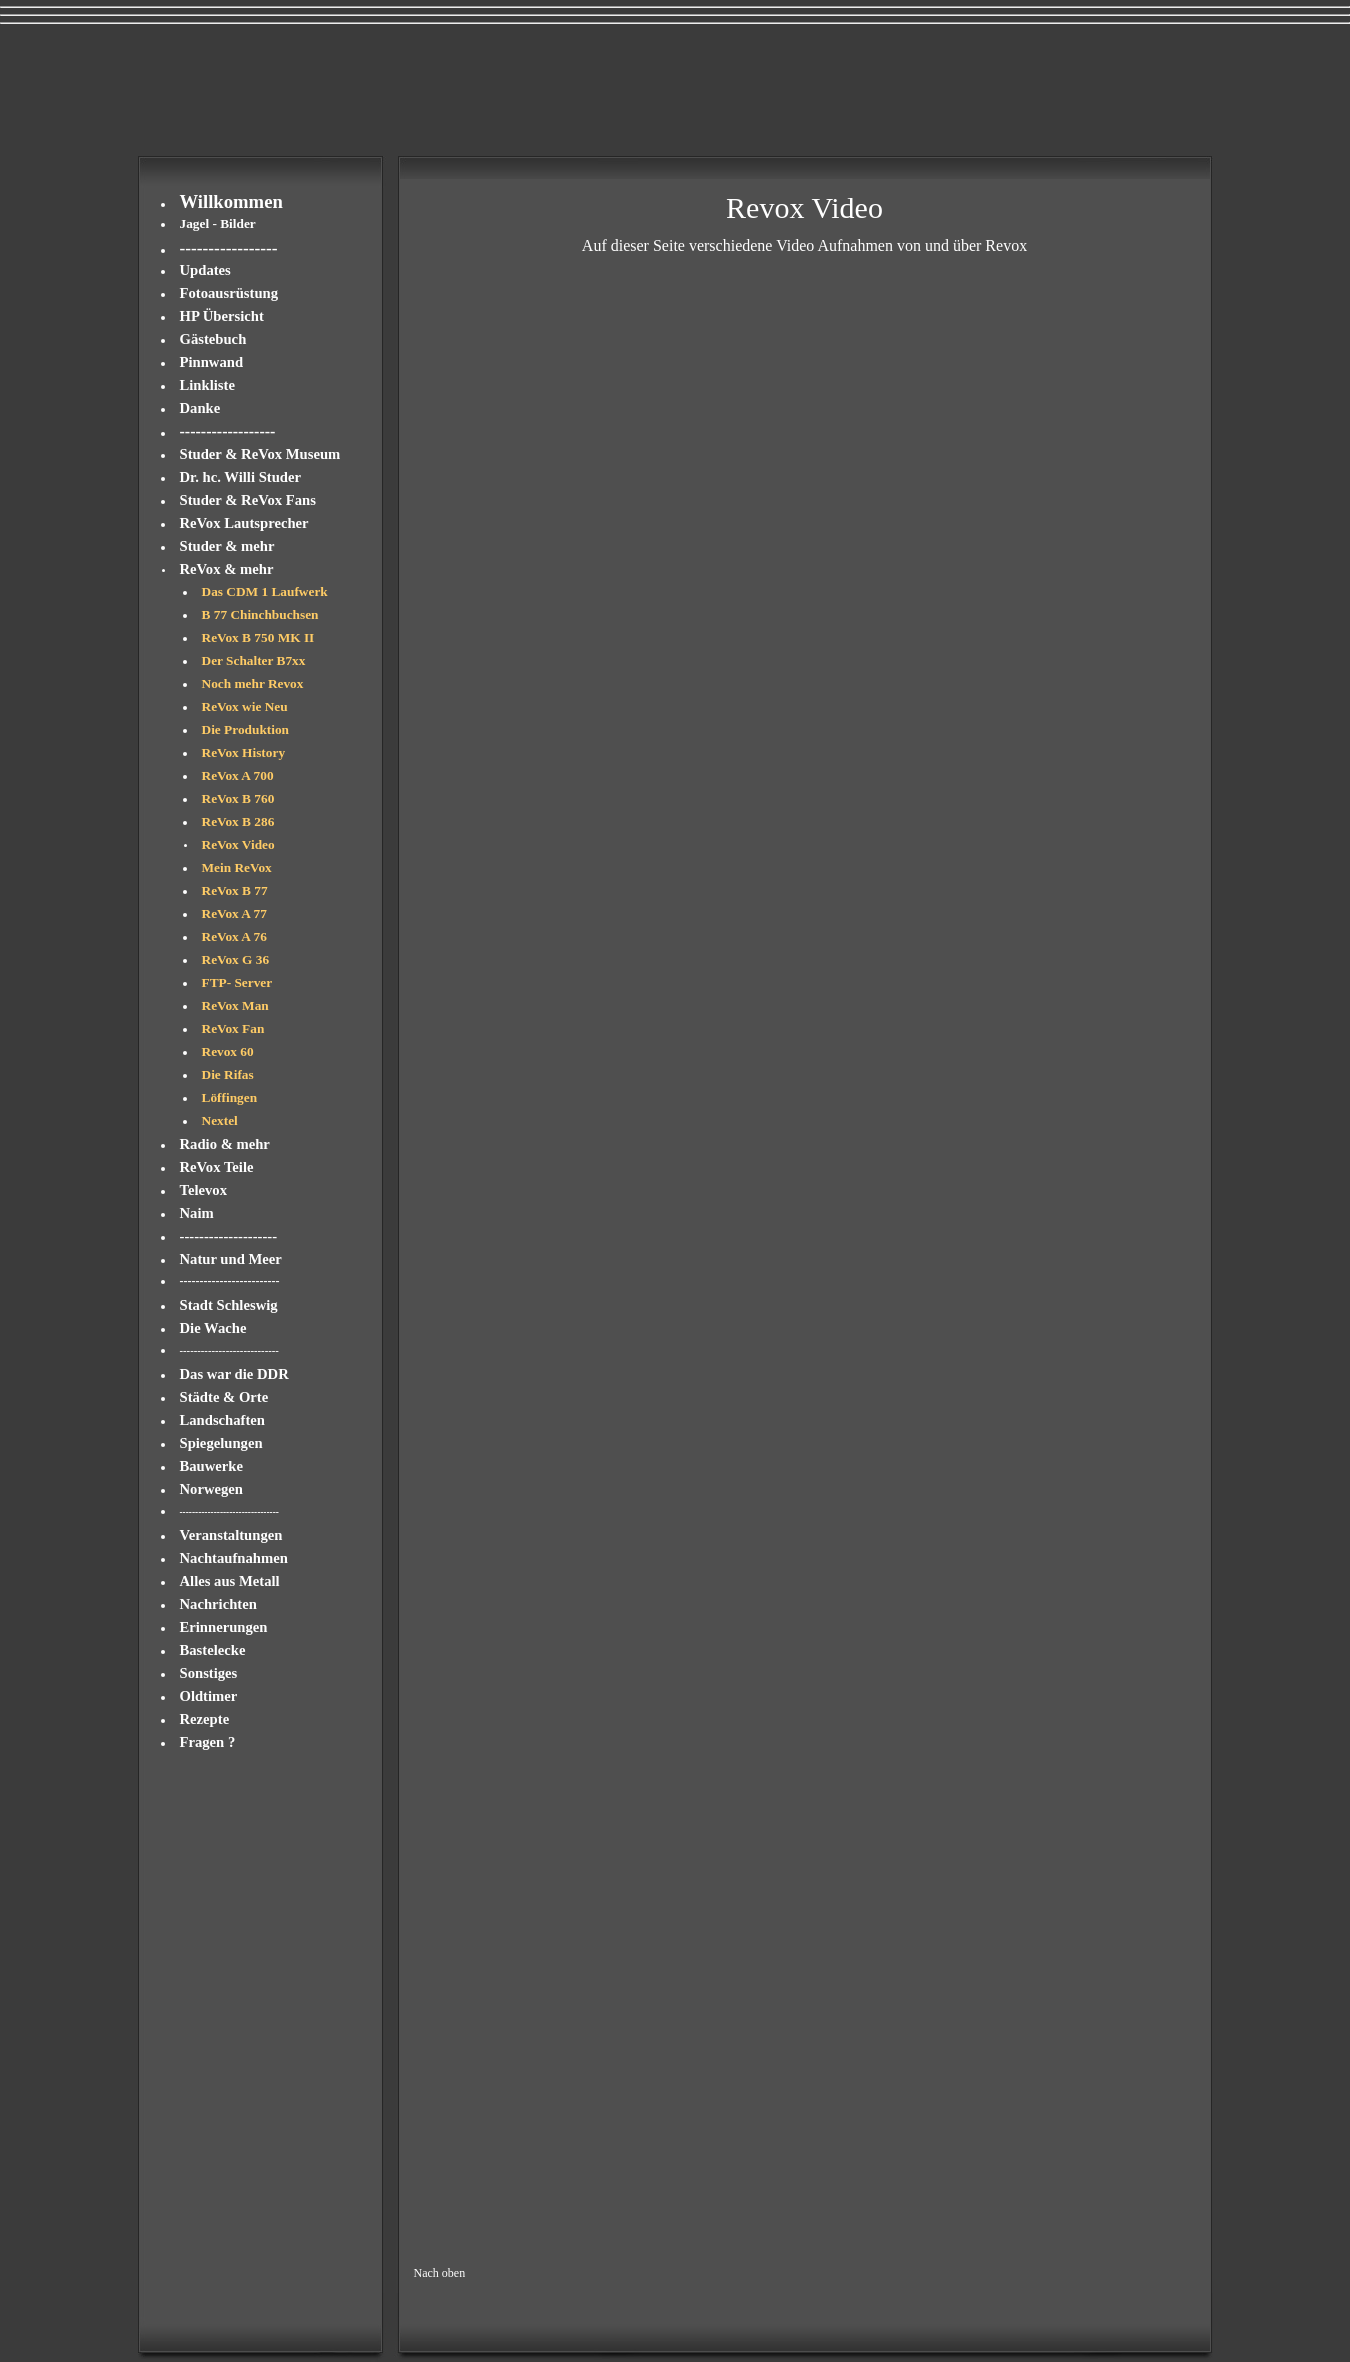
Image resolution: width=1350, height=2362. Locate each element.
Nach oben (440, 2273)
